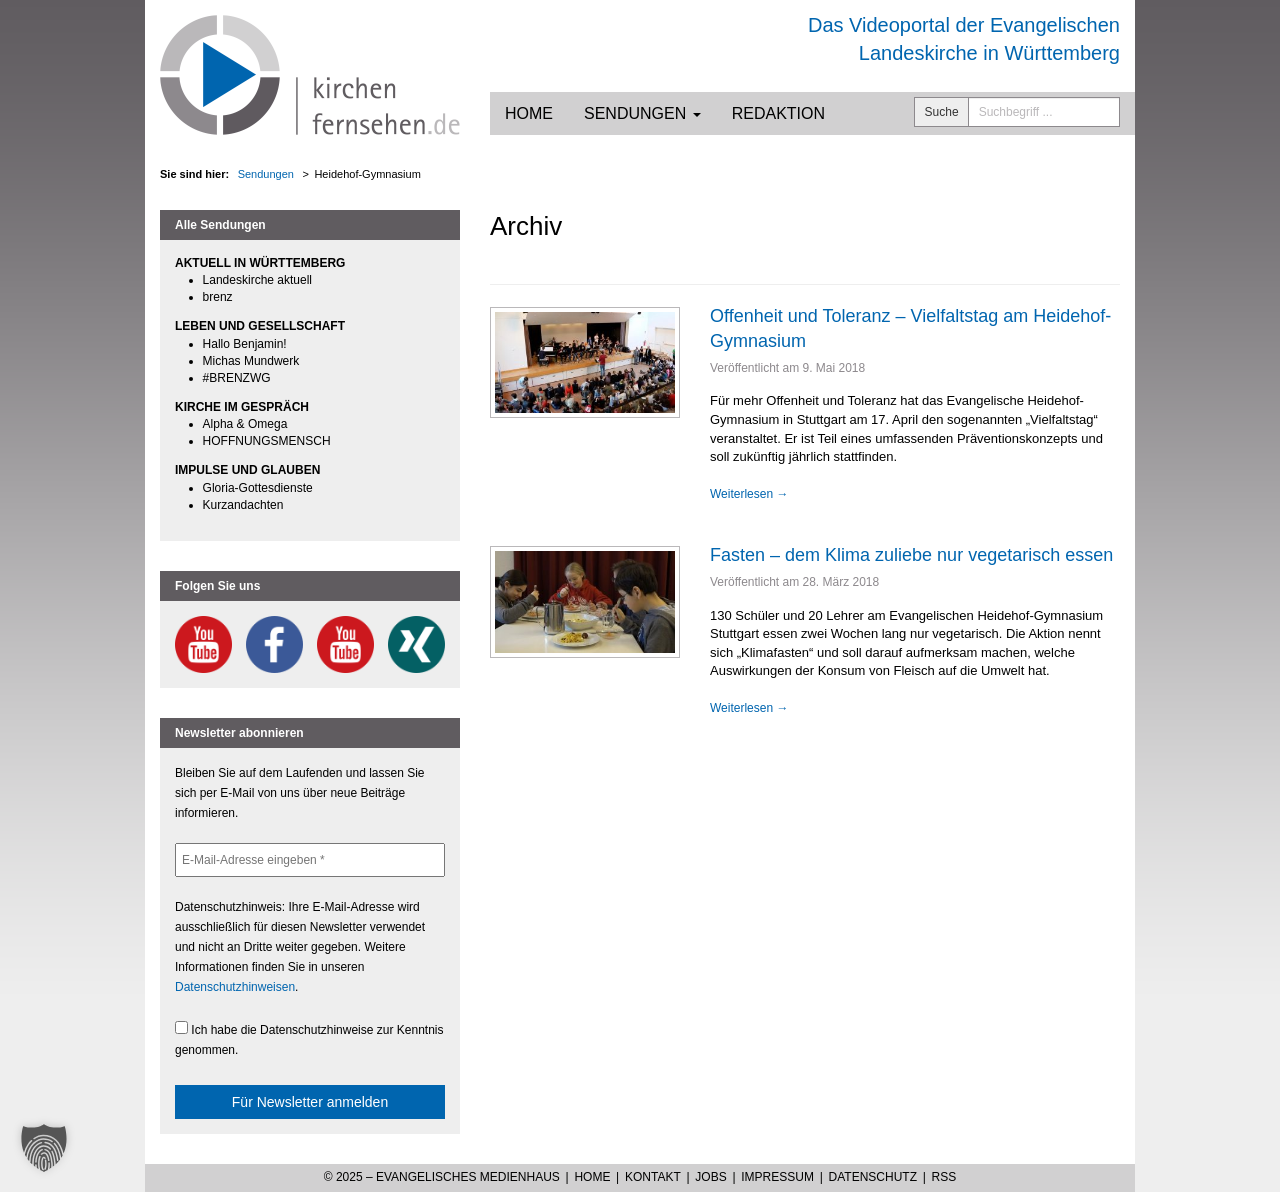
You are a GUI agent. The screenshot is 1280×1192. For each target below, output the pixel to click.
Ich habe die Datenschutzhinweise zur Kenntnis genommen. (309, 1039)
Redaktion (778, 113)
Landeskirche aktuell (257, 280)
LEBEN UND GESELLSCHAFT (260, 326)
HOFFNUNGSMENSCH (267, 441)
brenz (218, 297)
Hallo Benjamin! (245, 344)
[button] (44, 1148)
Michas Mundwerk (251, 361)
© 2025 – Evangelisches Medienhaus (442, 1177)
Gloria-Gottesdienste (258, 488)
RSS (944, 1177)
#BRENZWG (237, 378)
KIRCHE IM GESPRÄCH (242, 407)
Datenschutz (873, 1177)
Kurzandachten (243, 505)
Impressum (777, 1177)
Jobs (710, 1177)
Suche (942, 112)
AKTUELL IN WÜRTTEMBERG (260, 263)
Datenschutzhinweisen (235, 987)
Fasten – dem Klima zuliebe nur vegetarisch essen (911, 555)
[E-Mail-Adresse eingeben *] (310, 860)
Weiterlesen (749, 494)
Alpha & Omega (245, 424)
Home (529, 113)
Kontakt (653, 1177)
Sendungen (642, 113)
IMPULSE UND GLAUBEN (247, 470)
